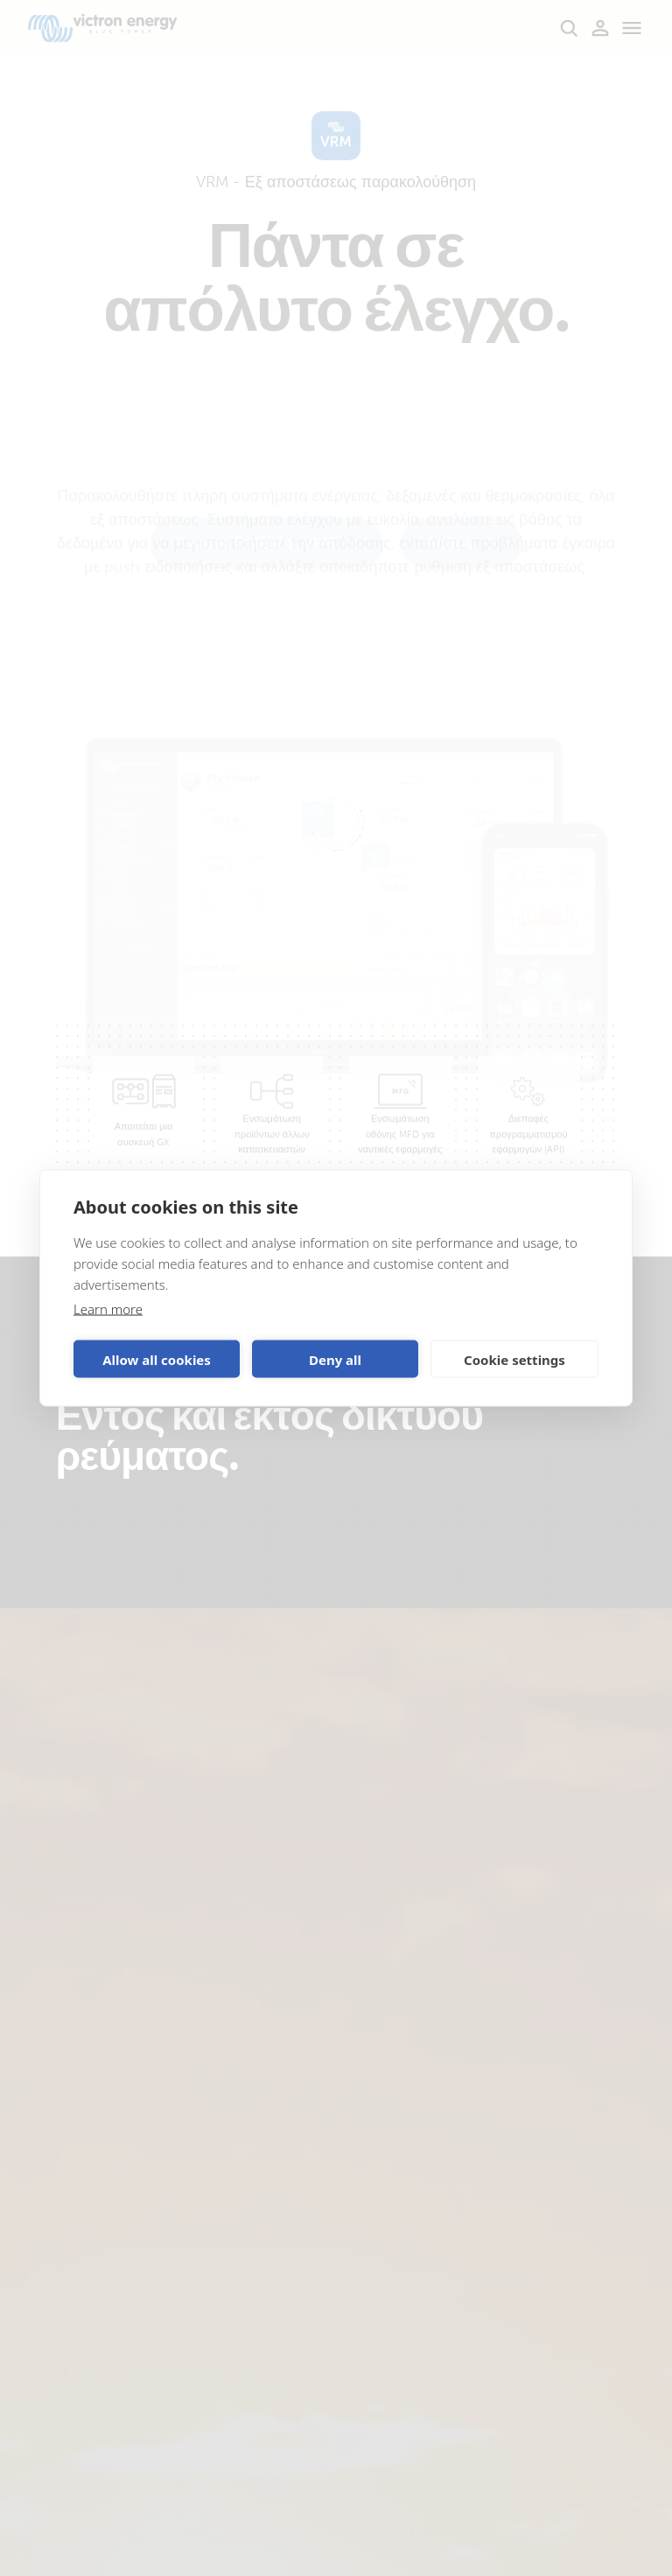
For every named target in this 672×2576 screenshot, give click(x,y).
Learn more (108, 1309)
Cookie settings (514, 1359)
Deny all (335, 1359)
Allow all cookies (156, 1359)
